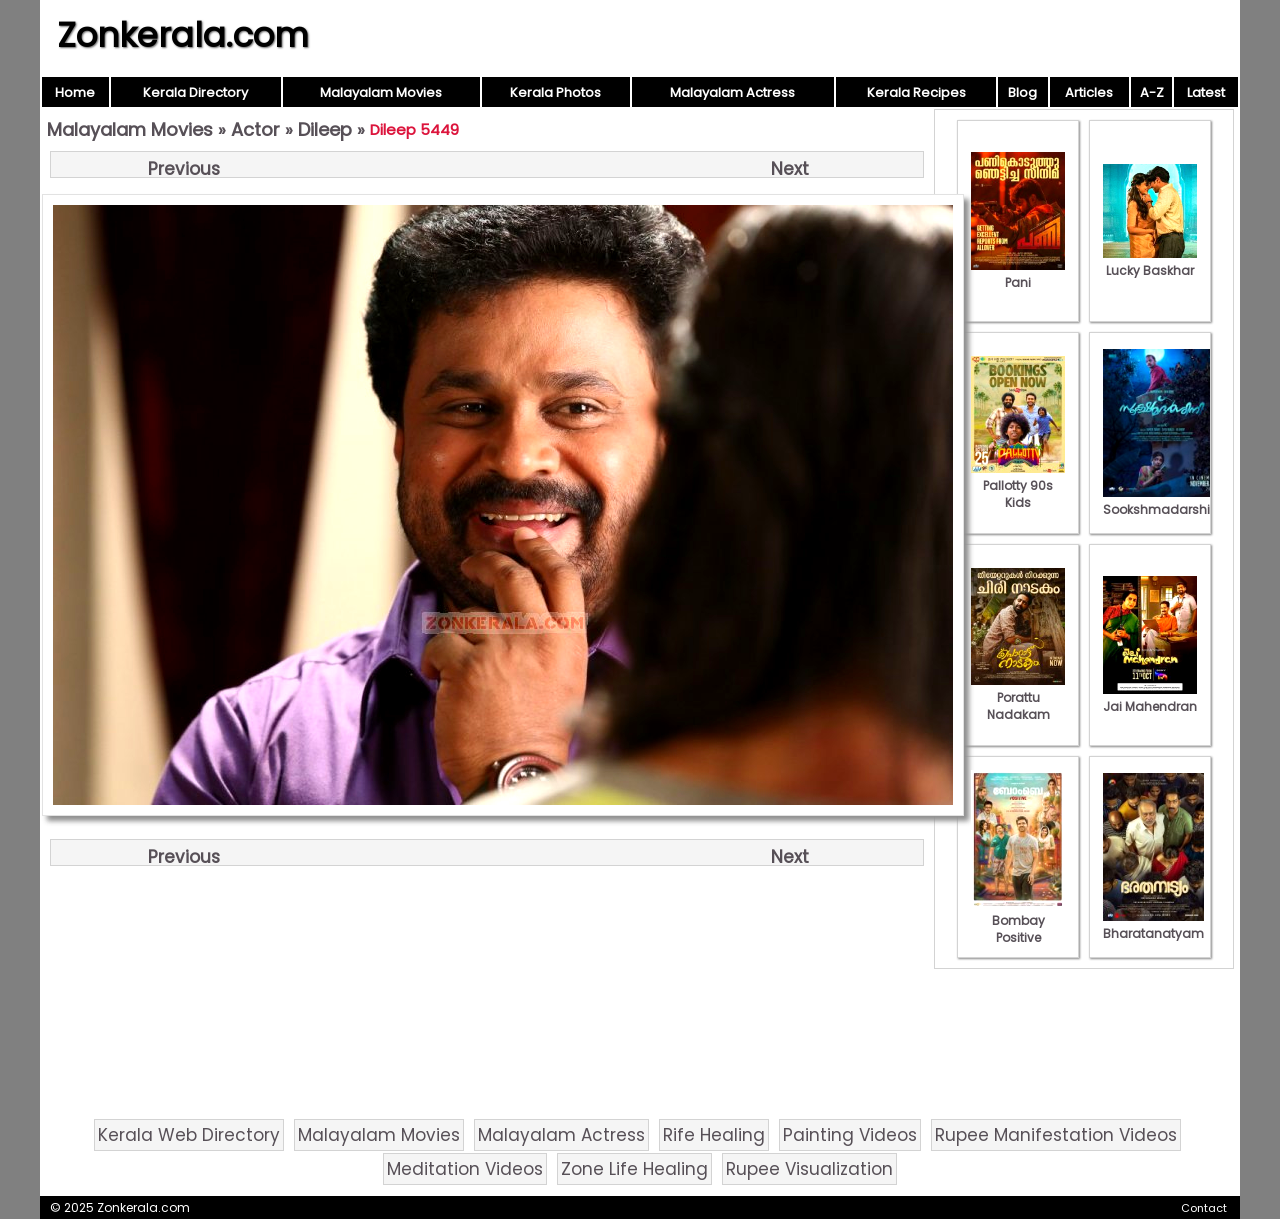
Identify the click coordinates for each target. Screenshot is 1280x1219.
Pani (1018, 274)
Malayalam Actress (732, 92)
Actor (255, 129)
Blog (1022, 92)
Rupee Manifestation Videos (1056, 1135)
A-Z (1152, 92)
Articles (1089, 92)
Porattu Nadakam (1018, 697)
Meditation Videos (465, 1169)
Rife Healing (714, 1135)
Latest (1206, 92)
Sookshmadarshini (1162, 501)
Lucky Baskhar (1150, 262)
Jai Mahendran (1150, 698)
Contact (1204, 1208)
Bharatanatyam (1153, 925)
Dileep (325, 129)
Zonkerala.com (183, 35)
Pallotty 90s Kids (1018, 485)
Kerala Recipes (916, 92)
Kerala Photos (555, 92)
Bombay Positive (1018, 920)
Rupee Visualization (809, 1169)
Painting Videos (850, 1135)
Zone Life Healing (634, 1169)
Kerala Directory (195, 92)
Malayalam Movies (381, 92)
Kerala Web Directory (189, 1135)
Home (75, 92)
